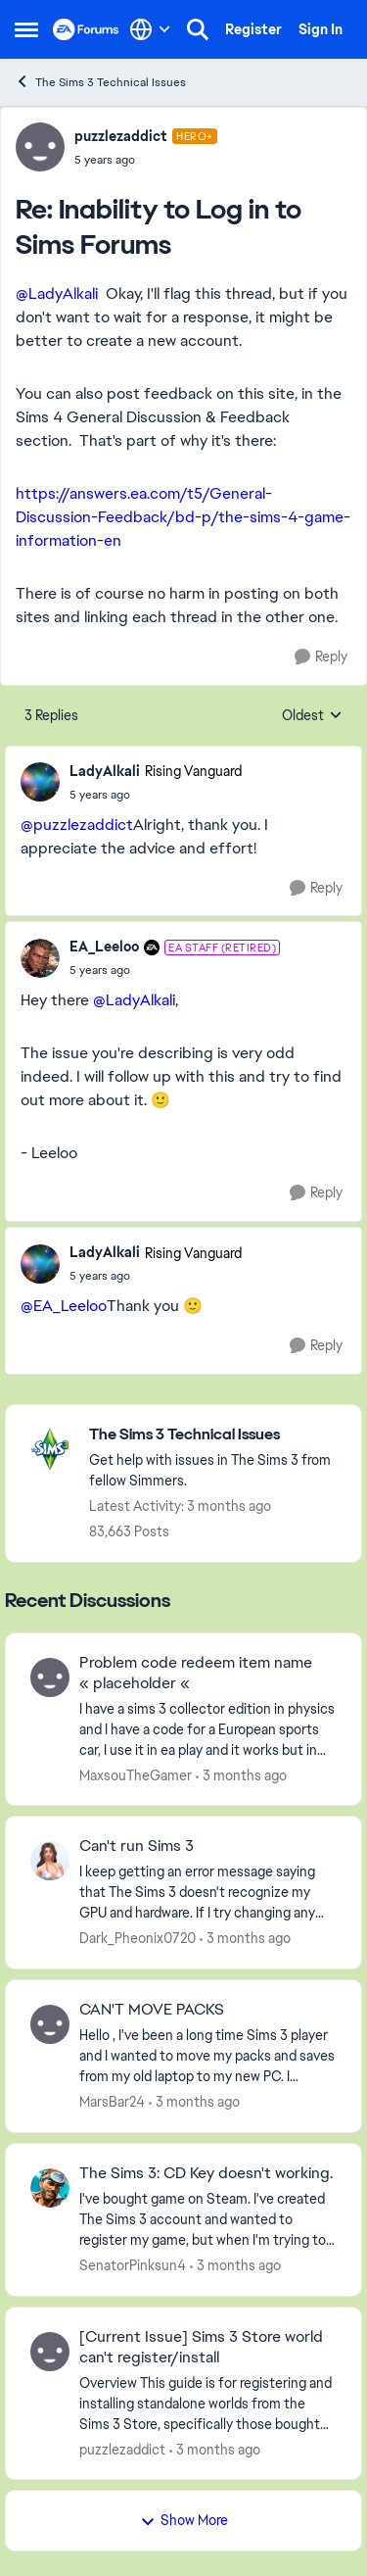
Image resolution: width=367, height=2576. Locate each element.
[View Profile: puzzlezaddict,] (49, 2351)
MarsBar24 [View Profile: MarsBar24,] (112, 2102)
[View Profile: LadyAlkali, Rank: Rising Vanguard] (40, 782)
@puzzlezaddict (77, 824)
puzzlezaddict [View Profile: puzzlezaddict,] (122, 2448)
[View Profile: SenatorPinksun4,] (49, 2188)
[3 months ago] (241, 1775)
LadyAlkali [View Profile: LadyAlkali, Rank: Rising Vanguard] (104, 771)
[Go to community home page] (86, 29)
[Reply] (321, 657)
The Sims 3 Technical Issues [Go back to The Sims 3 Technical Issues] (100, 81)
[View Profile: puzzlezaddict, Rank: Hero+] (40, 146)
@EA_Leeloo (64, 1305)
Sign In (320, 29)
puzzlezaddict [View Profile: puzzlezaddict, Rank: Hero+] (120, 136)
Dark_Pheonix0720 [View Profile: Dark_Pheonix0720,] (137, 1938)
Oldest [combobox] (312, 716)
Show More (184, 2520)
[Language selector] (150, 29)
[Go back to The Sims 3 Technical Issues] (215, 1435)
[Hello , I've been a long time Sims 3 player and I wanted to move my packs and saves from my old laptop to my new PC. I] (208, 2056)
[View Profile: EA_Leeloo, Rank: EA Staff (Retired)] (40, 958)
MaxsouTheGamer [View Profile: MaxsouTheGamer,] (135, 1774)
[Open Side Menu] (26, 29)
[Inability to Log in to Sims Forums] (145, 160)
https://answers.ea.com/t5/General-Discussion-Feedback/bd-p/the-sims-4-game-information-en (183, 517)
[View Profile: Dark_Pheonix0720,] (49, 1860)
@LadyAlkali (57, 293)
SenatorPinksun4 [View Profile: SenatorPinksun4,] (132, 2265)
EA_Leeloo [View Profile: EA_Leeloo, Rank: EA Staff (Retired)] (104, 946)
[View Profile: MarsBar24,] (49, 2024)
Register (253, 29)
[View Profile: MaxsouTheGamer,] (49, 1677)
